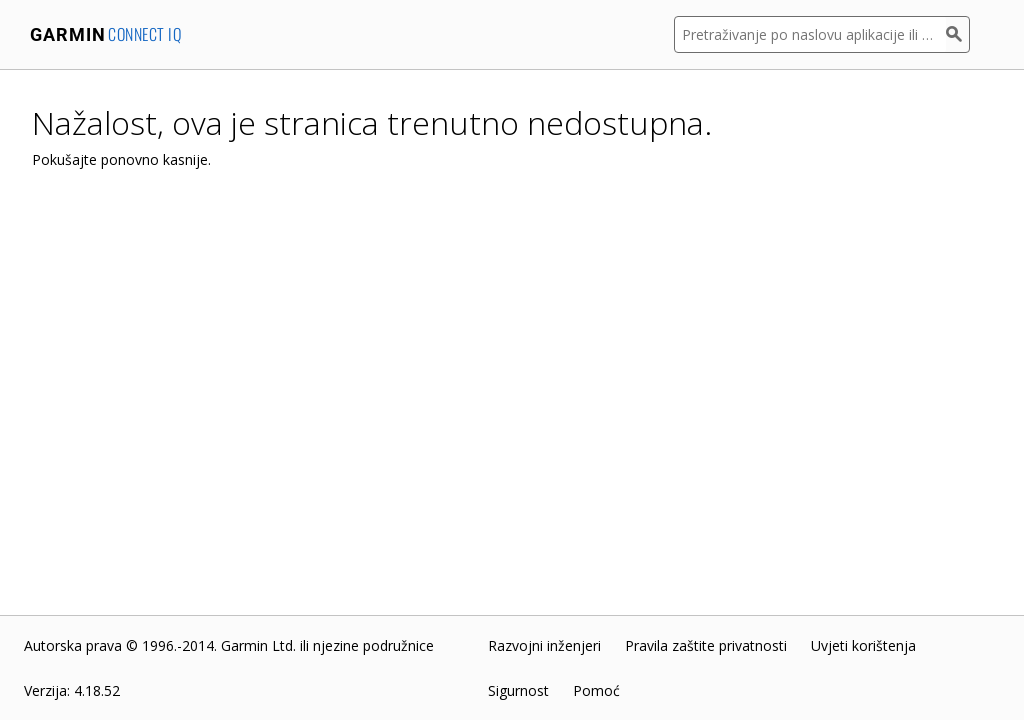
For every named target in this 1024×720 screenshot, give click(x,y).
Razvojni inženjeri (544, 645)
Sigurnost (518, 690)
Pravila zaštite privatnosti (706, 645)
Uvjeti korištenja (863, 645)
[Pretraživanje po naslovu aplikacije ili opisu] (810, 34)
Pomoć (596, 690)
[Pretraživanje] (958, 34)
